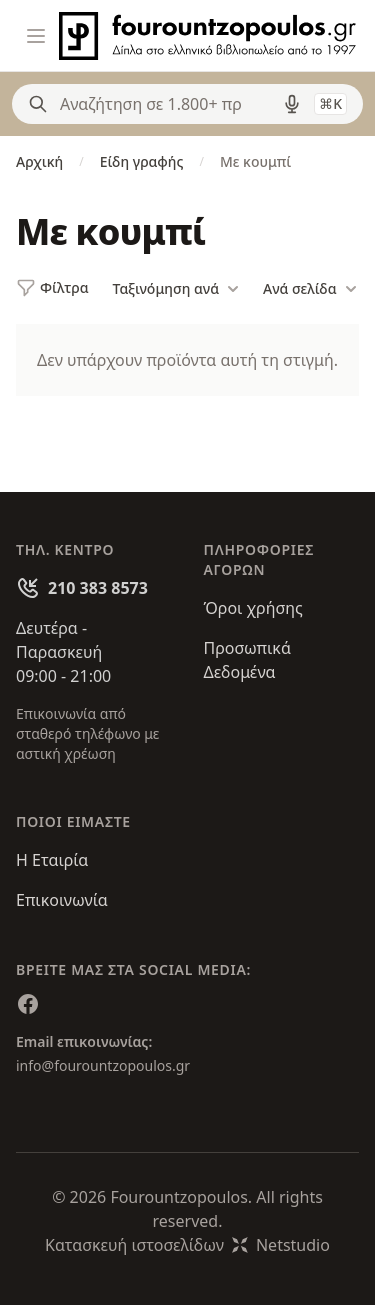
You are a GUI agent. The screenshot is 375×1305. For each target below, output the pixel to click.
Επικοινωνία (62, 900)
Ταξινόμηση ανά (176, 289)
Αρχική (39, 161)
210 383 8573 (98, 588)
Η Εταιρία (52, 860)
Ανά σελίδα (309, 289)
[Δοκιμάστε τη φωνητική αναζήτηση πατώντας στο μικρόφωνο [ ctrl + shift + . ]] (292, 104)
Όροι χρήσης (253, 608)
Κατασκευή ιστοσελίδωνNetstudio (187, 1245)
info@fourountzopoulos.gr (103, 1065)
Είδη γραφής (142, 161)
